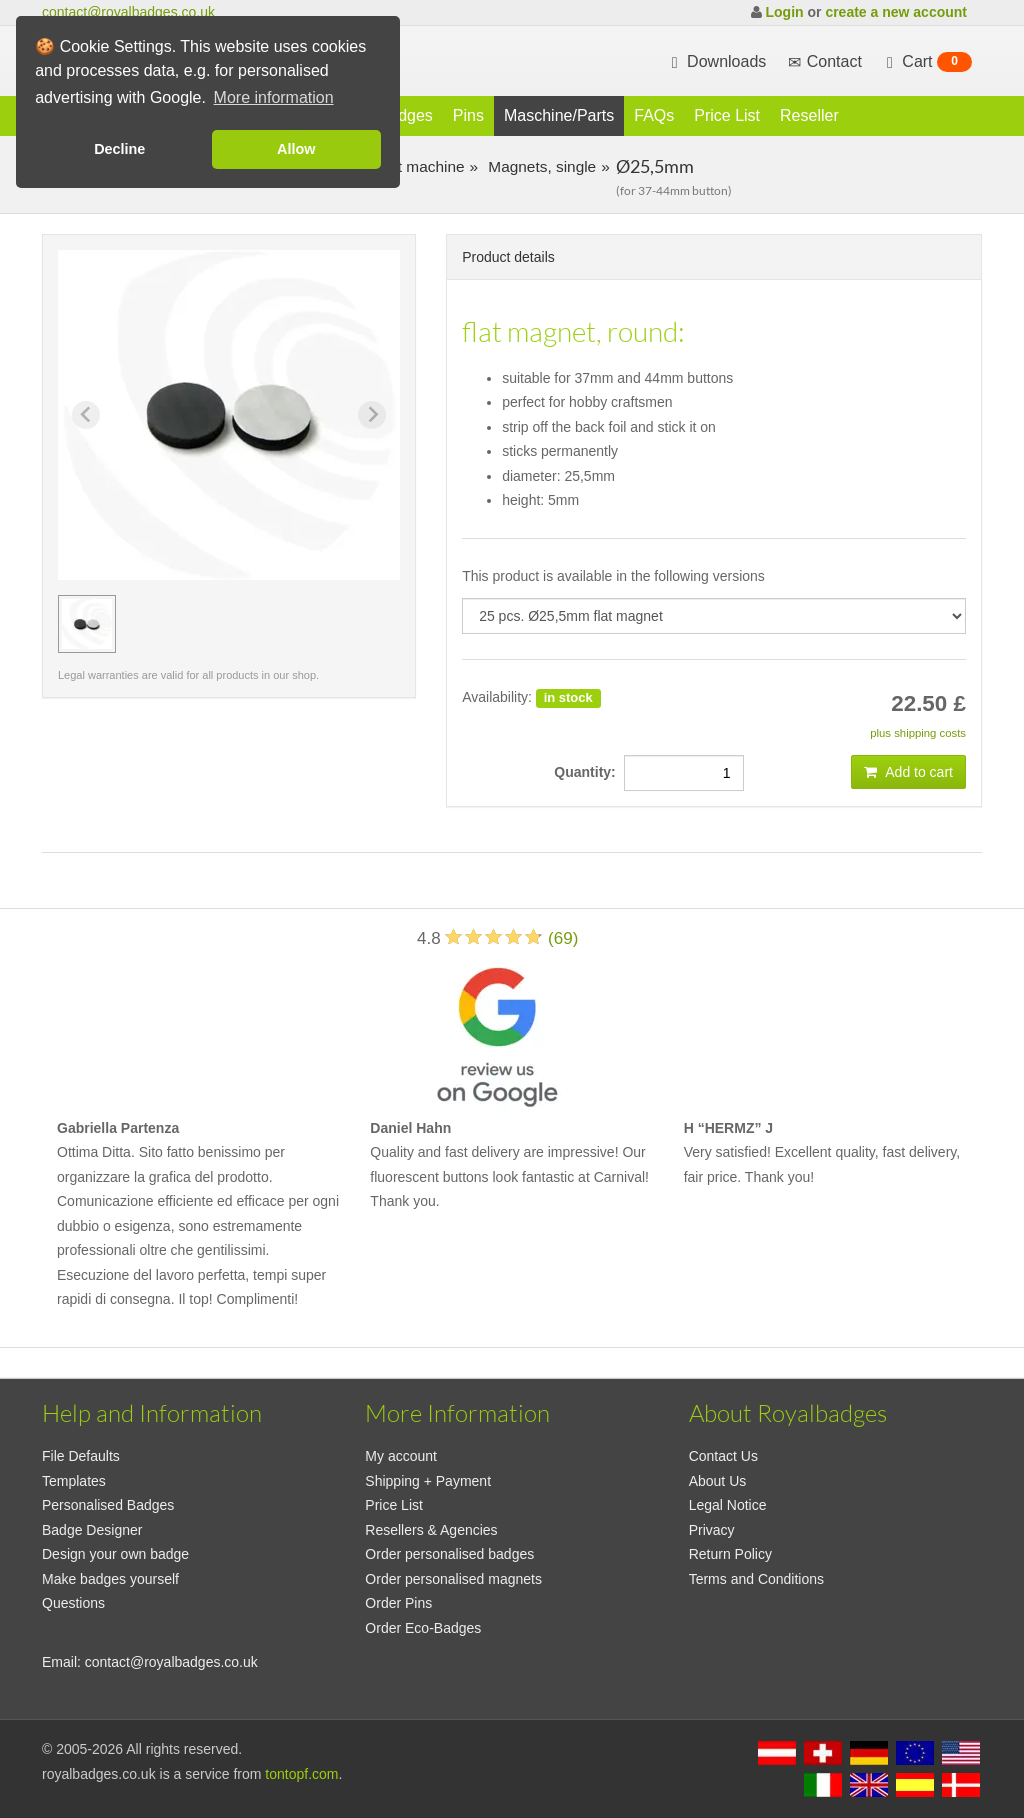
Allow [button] (296, 149)
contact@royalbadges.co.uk (128, 12)
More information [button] (274, 97)
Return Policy (730, 1554)
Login (784, 12)
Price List (727, 115)
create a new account (896, 12)
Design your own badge (115, 1554)
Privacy (712, 1530)
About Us (718, 1481)
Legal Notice (728, 1505)
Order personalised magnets (453, 1579)
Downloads (717, 62)
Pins (468, 115)
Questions (73, 1603)
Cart (927, 62)
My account (401, 1456)
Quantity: (588, 772)
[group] (87, 624)
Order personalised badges (449, 1554)
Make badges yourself (110, 1579)
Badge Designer (92, 1530)
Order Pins (398, 1603)
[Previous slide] (86, 415)
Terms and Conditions (756, 1579)
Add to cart (908, 772)
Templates (74, 1481)
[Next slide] (372, 415)
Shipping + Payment (428, 1481)
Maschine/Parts (559, 115)
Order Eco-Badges (423, 1628)
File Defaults (81, 1456)
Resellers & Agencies (431, 1530)
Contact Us (723, 1456)
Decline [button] (119, 149)
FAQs (654, 115)
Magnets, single (540, 166)
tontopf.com (301, 1774)
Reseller (809, 115)
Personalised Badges (108, 1505)
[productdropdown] (714, 616)
